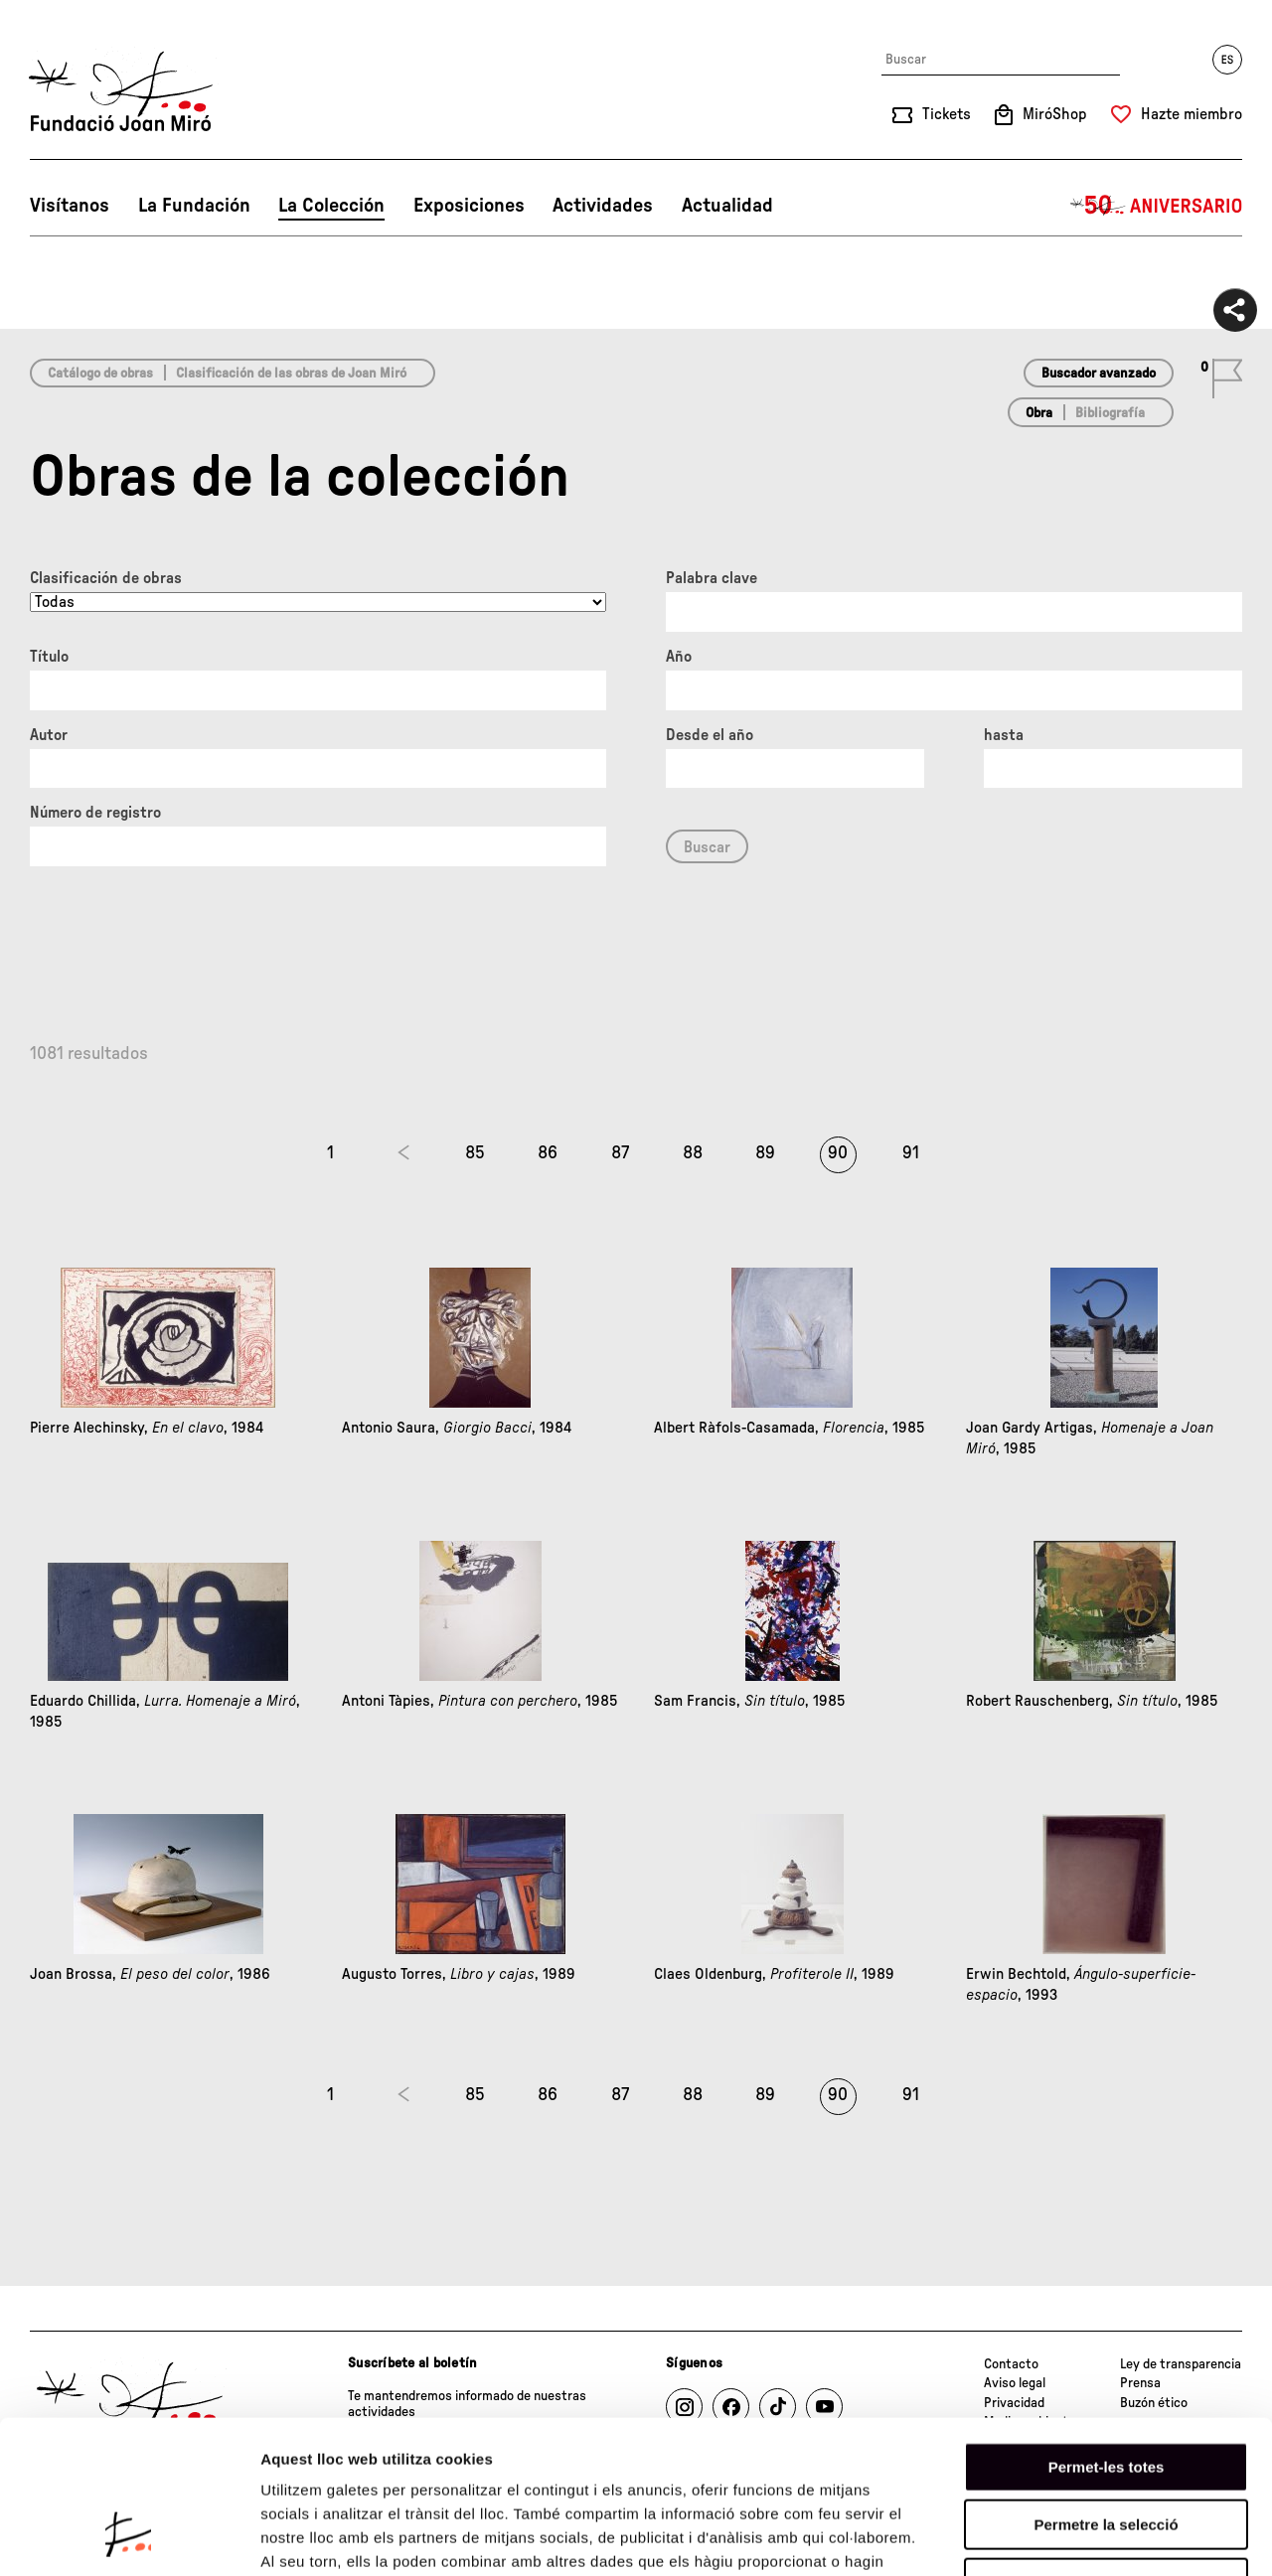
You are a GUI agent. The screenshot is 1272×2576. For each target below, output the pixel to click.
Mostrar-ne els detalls (1143, 2536)
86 (547, 1153)
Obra (1039, 413)
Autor (49, 735)
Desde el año (709, 735)
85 (475, 1153)
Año (679, 657)
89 (765, 1153)
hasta (1004, 735)
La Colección (331, 206)
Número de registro (95, 813)
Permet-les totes (1106, 2333)
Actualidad (727, 206)
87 (620, 1153)
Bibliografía (1110, 413)
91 (910, 1153)
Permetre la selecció (1106, 2391)
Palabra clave (711, 578)
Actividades (603, 206)
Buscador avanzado (1098, 373)
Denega (1106, 2449)
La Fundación (194, 206)
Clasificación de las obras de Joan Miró (291, 373)
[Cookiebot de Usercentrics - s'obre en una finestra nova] (129, 2537)
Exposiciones (469, 206)
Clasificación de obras (106, 578)
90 (838, 1153)
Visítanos (69, 206)
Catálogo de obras (100, 373)
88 (693, 1153)
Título (49, 657)
